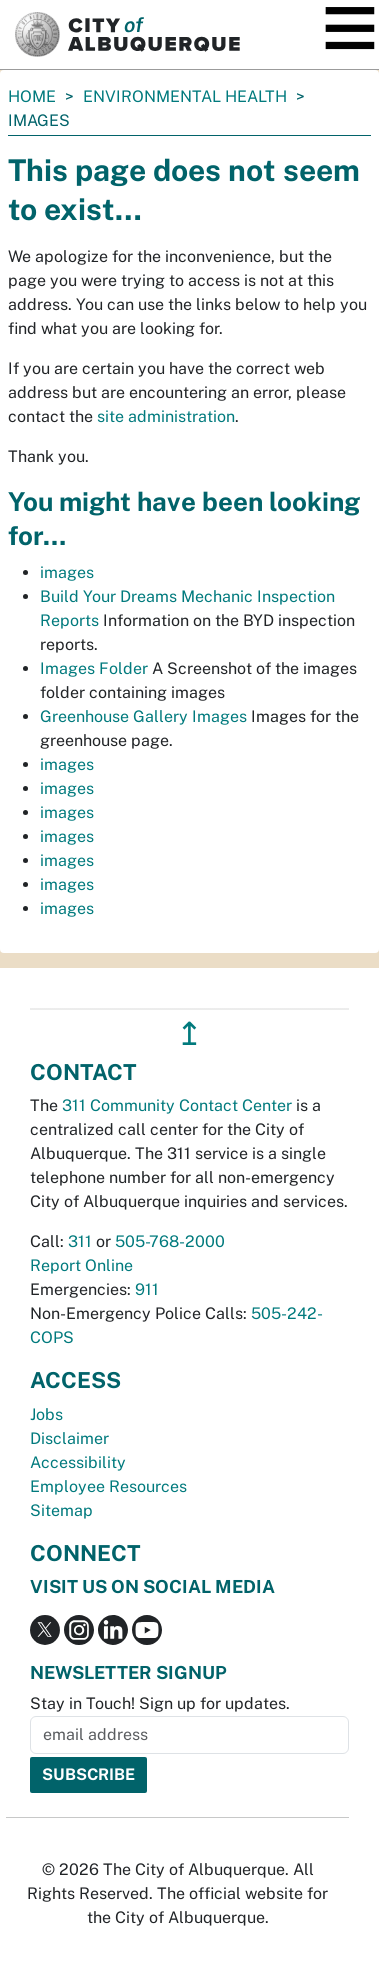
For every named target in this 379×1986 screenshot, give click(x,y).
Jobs (46, 1414)
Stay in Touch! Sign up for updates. (160, 1703)
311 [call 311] (80, 1241)
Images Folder (94, 668)
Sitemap (61, 1510)
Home (32, 96)
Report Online (81, 1265)
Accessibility (78, 1462)
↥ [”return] (189, 1033)
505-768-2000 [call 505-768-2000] (170, 1241)
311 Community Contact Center (177, 1105)
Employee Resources (108, 1486)
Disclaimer (69, 1438)
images (67, 572)
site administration (166, 416)
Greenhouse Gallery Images (143, 716)
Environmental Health (185, 96)
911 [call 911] (147, 1289)
